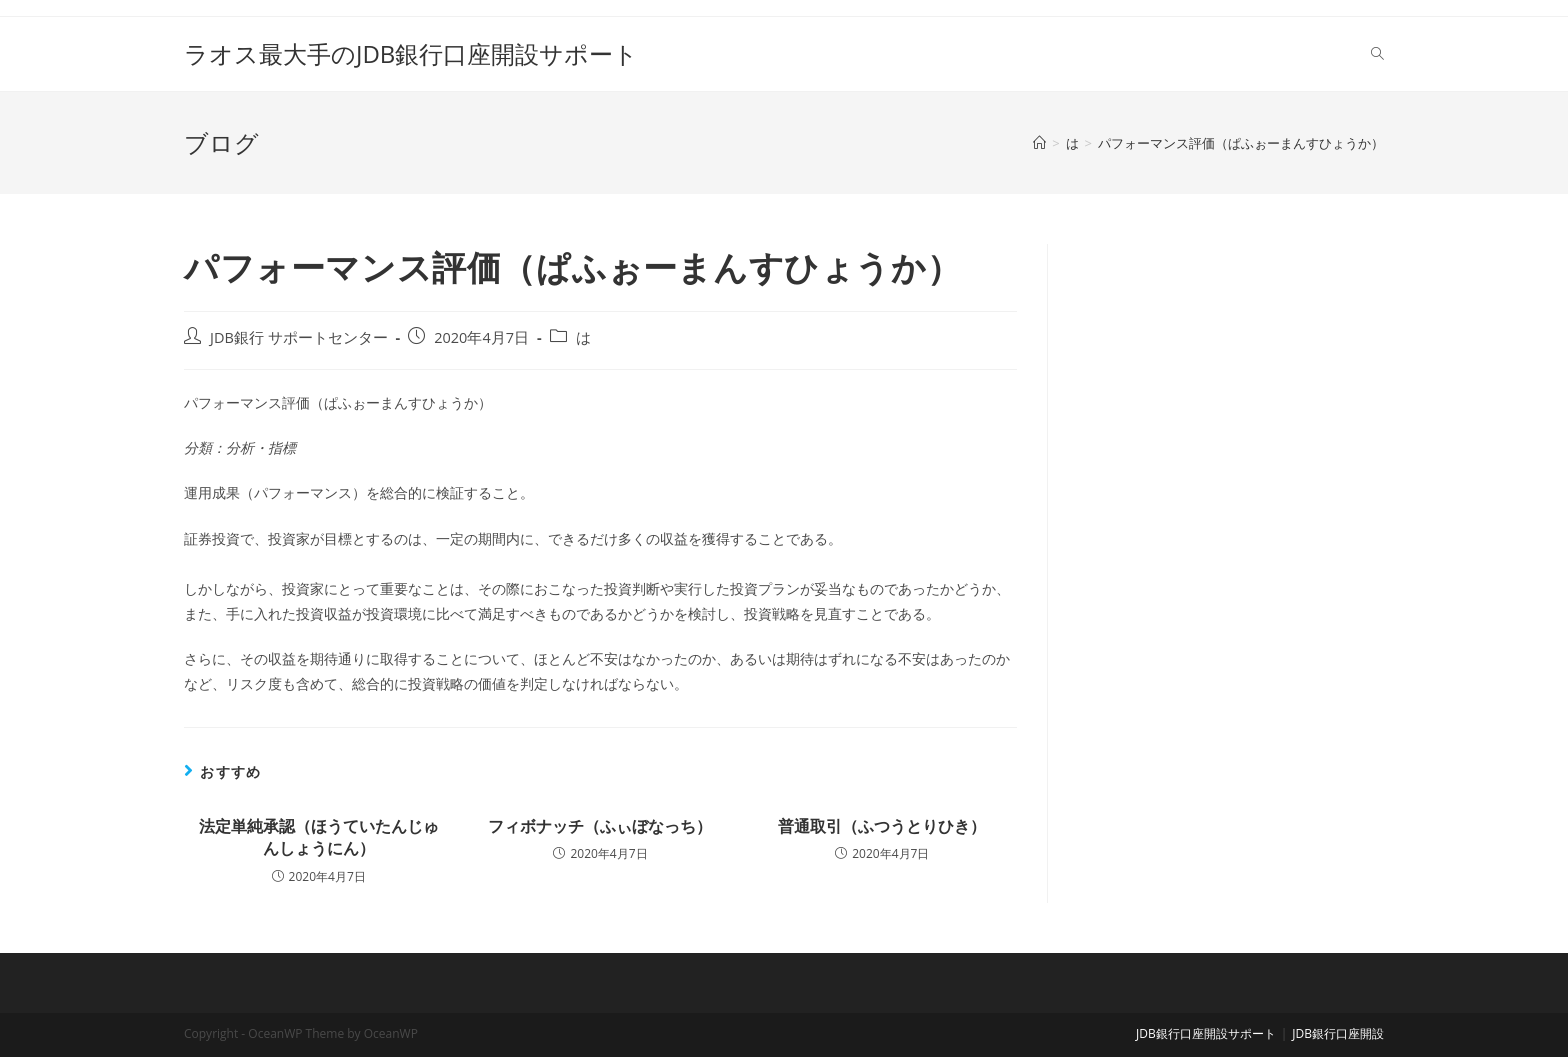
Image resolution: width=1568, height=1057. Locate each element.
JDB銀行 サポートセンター (299, 337)
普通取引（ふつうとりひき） (882, 826)
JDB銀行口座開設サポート (1206, 1033)
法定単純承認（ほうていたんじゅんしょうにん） (319, 837)
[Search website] (1377, 54)
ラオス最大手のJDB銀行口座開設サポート (411, 53)
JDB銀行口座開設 (1338, 1033)
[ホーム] (1039, 143)
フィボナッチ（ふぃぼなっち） (600, 826)
